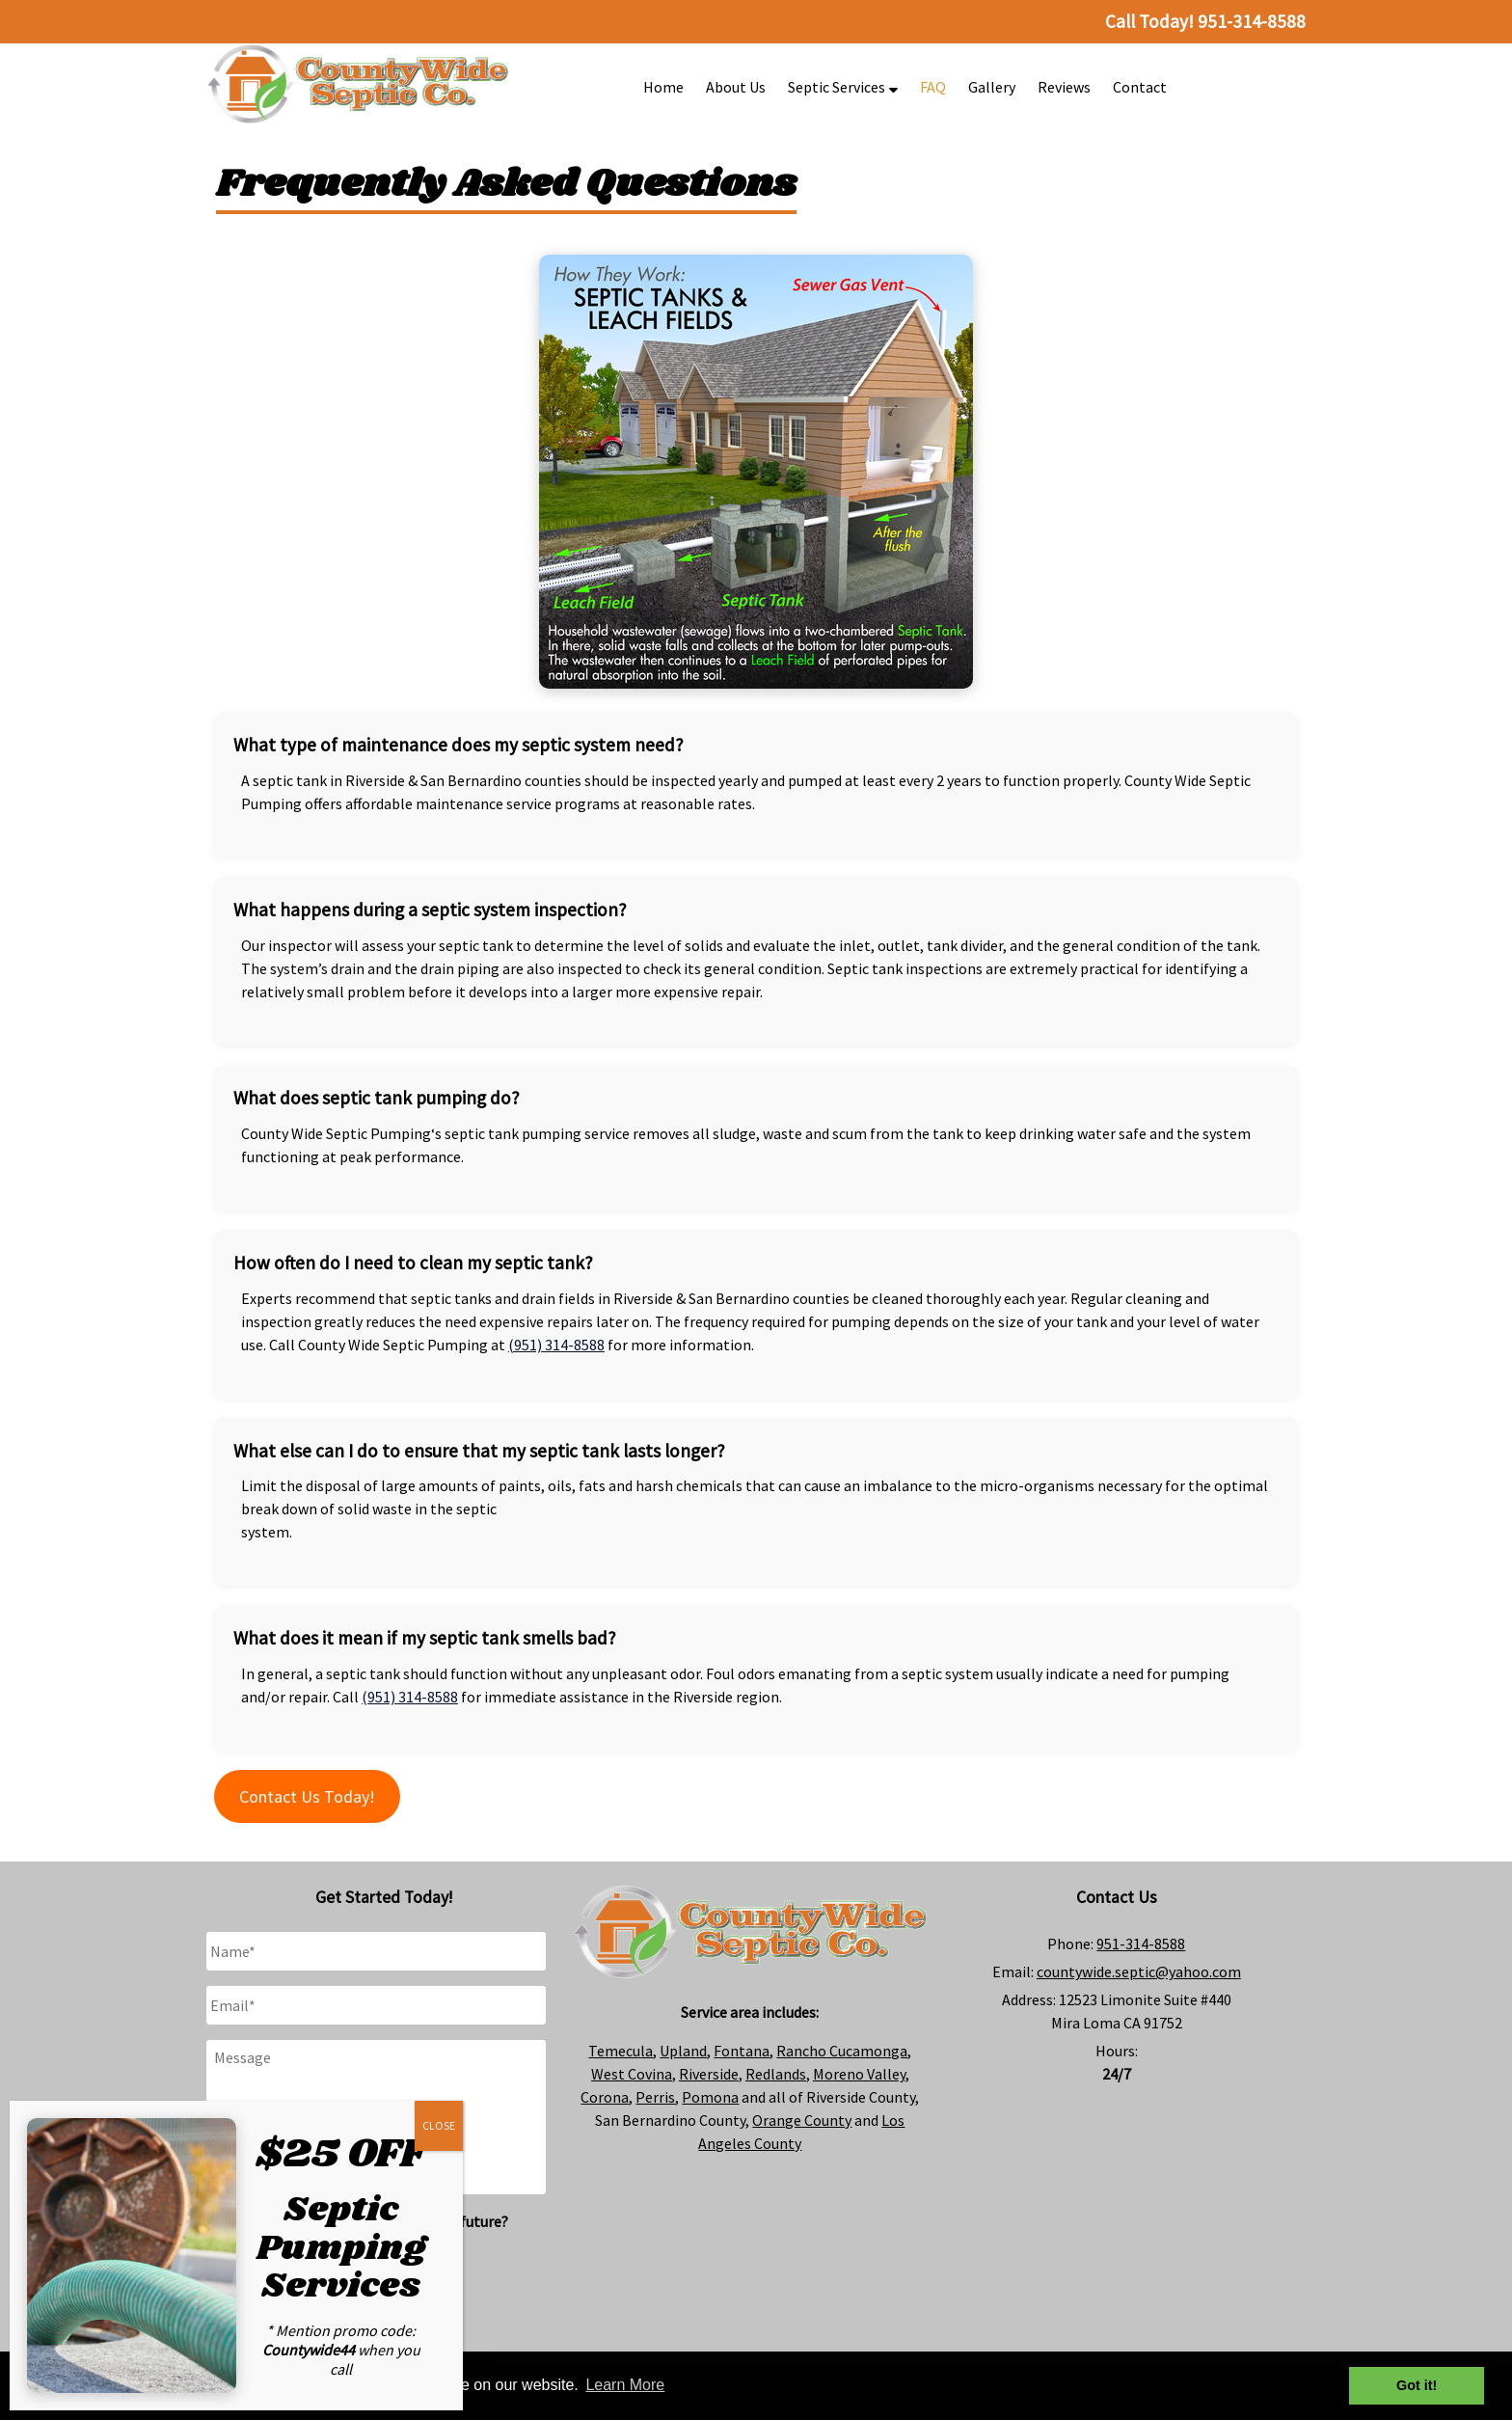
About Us (736, 86)
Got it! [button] (1416, 2385)
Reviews (1064, 86)
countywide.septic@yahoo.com (1139, 1971)
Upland (683, 2050)
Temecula (620, 2050)
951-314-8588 (1140, 1943)
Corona (604, 2097)
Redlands (775, 2073)
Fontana (742, 2050)
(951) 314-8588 (556, 1344)
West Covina (631, 2073)
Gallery (991, 86)
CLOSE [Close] (438, 2125)
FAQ (933, 86)
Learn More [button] (624, 2385)
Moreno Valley (859, 2073)
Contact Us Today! (307, 1796)
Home (663, 86)
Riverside (709, 2073)
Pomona (710, 2097)
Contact (1140, 86)
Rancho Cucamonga (841, 2050)
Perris (655, 2097)
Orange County (801, 2120)
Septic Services (843, 86)
